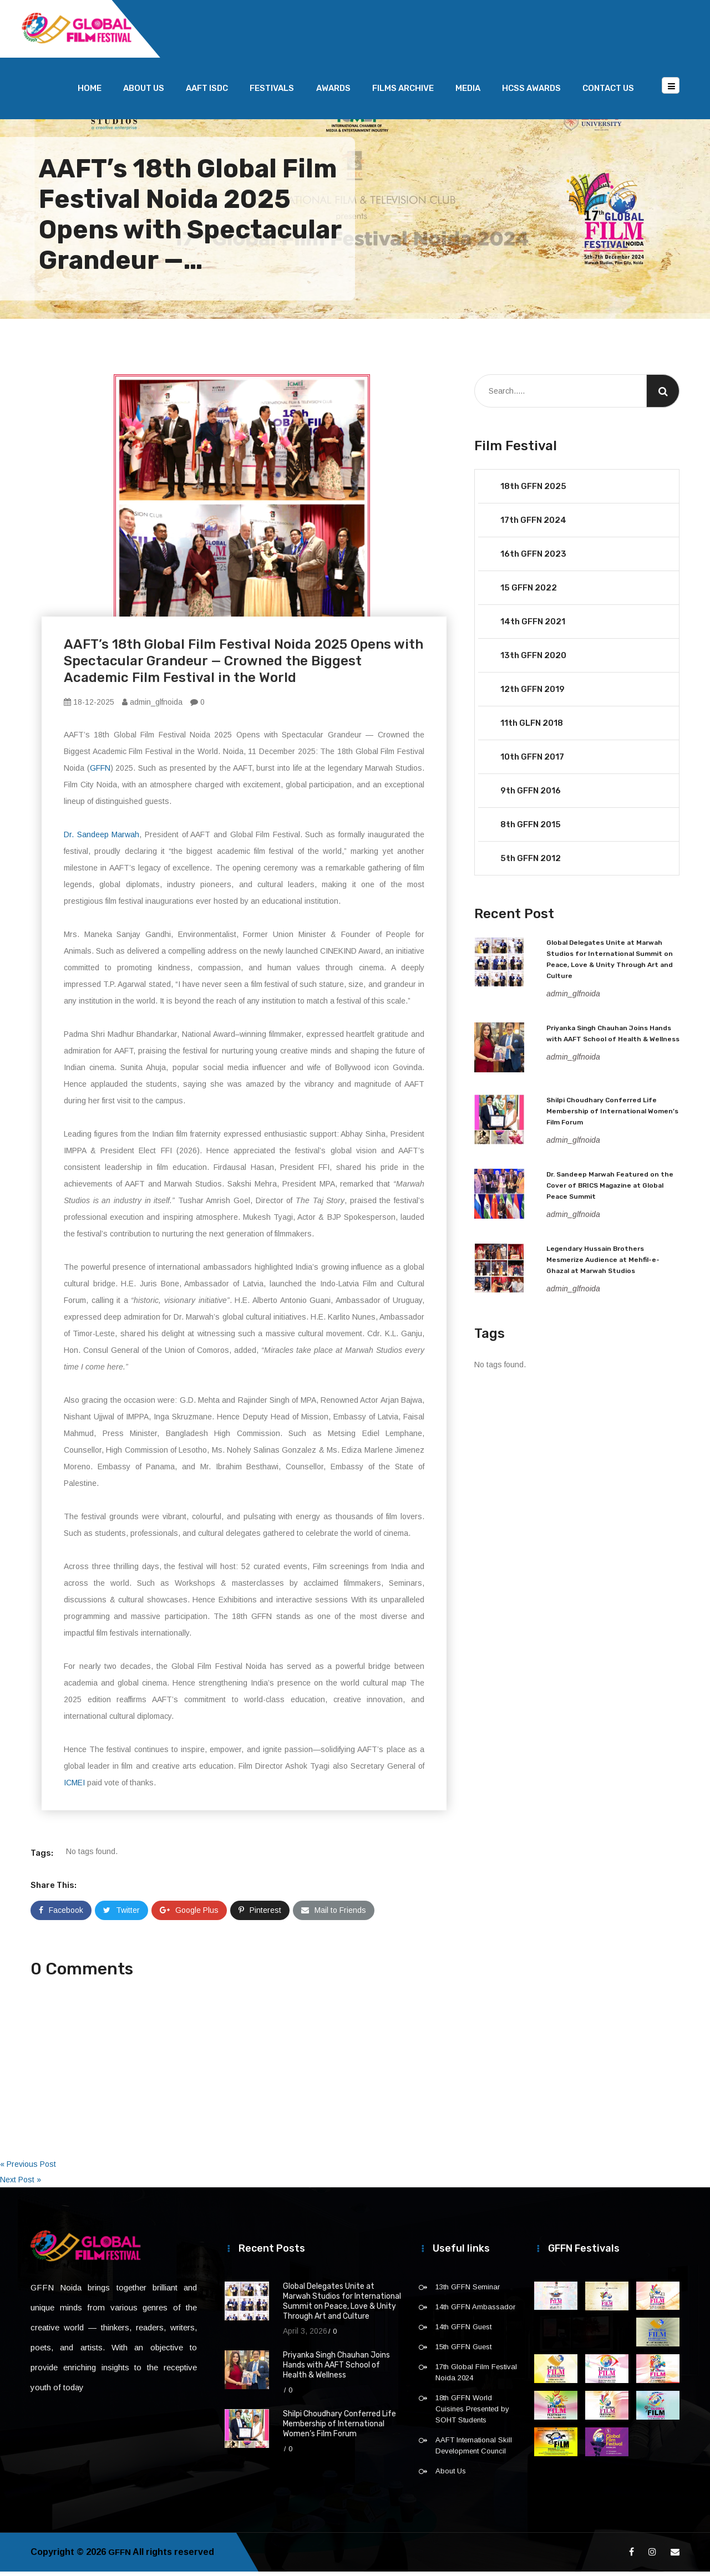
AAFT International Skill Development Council (473, 2450)
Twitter (121, 1914)
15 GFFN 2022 (528, 592)
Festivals (272, 93)
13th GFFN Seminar (467, 2291)
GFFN (100, 772)
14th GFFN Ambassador (475, 2311)
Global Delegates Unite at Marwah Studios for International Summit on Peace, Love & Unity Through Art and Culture (342, 2305)
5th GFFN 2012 (530, 863)
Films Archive (403, 93)
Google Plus (189, 1914)
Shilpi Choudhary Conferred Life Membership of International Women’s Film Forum (612, 1116)
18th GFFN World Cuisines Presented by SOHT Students (472, 2413)
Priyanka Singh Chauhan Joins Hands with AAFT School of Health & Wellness (336, 2369)
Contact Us (608, 93)
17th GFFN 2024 (533, 525)
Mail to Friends (333, 1914)
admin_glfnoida (152, 706)
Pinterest (260, 1914)
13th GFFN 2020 (533, 660)
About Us (143, 93)
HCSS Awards (531, 93)
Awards (333, 93)
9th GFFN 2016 (530, 795)
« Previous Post (28, 2168)
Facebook (61, 1914)
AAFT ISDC (207, 93)
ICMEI (74, 1787)
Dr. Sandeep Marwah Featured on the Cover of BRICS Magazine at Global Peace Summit (609, 1190)
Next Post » (20, 2184)
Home (90, 93)
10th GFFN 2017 (532, 761)
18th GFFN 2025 (533, 491)
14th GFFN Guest (463, 2331)
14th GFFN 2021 (532, 626)
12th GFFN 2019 (532, 694)
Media (467, 93)
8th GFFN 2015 (530, 829)
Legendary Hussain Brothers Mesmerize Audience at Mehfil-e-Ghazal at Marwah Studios (603, 1264)
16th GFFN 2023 (533, 558)
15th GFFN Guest (463, 2351)
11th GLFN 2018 (531, 727)
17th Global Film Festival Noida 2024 (476, 2376)
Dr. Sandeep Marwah (101, 838)
